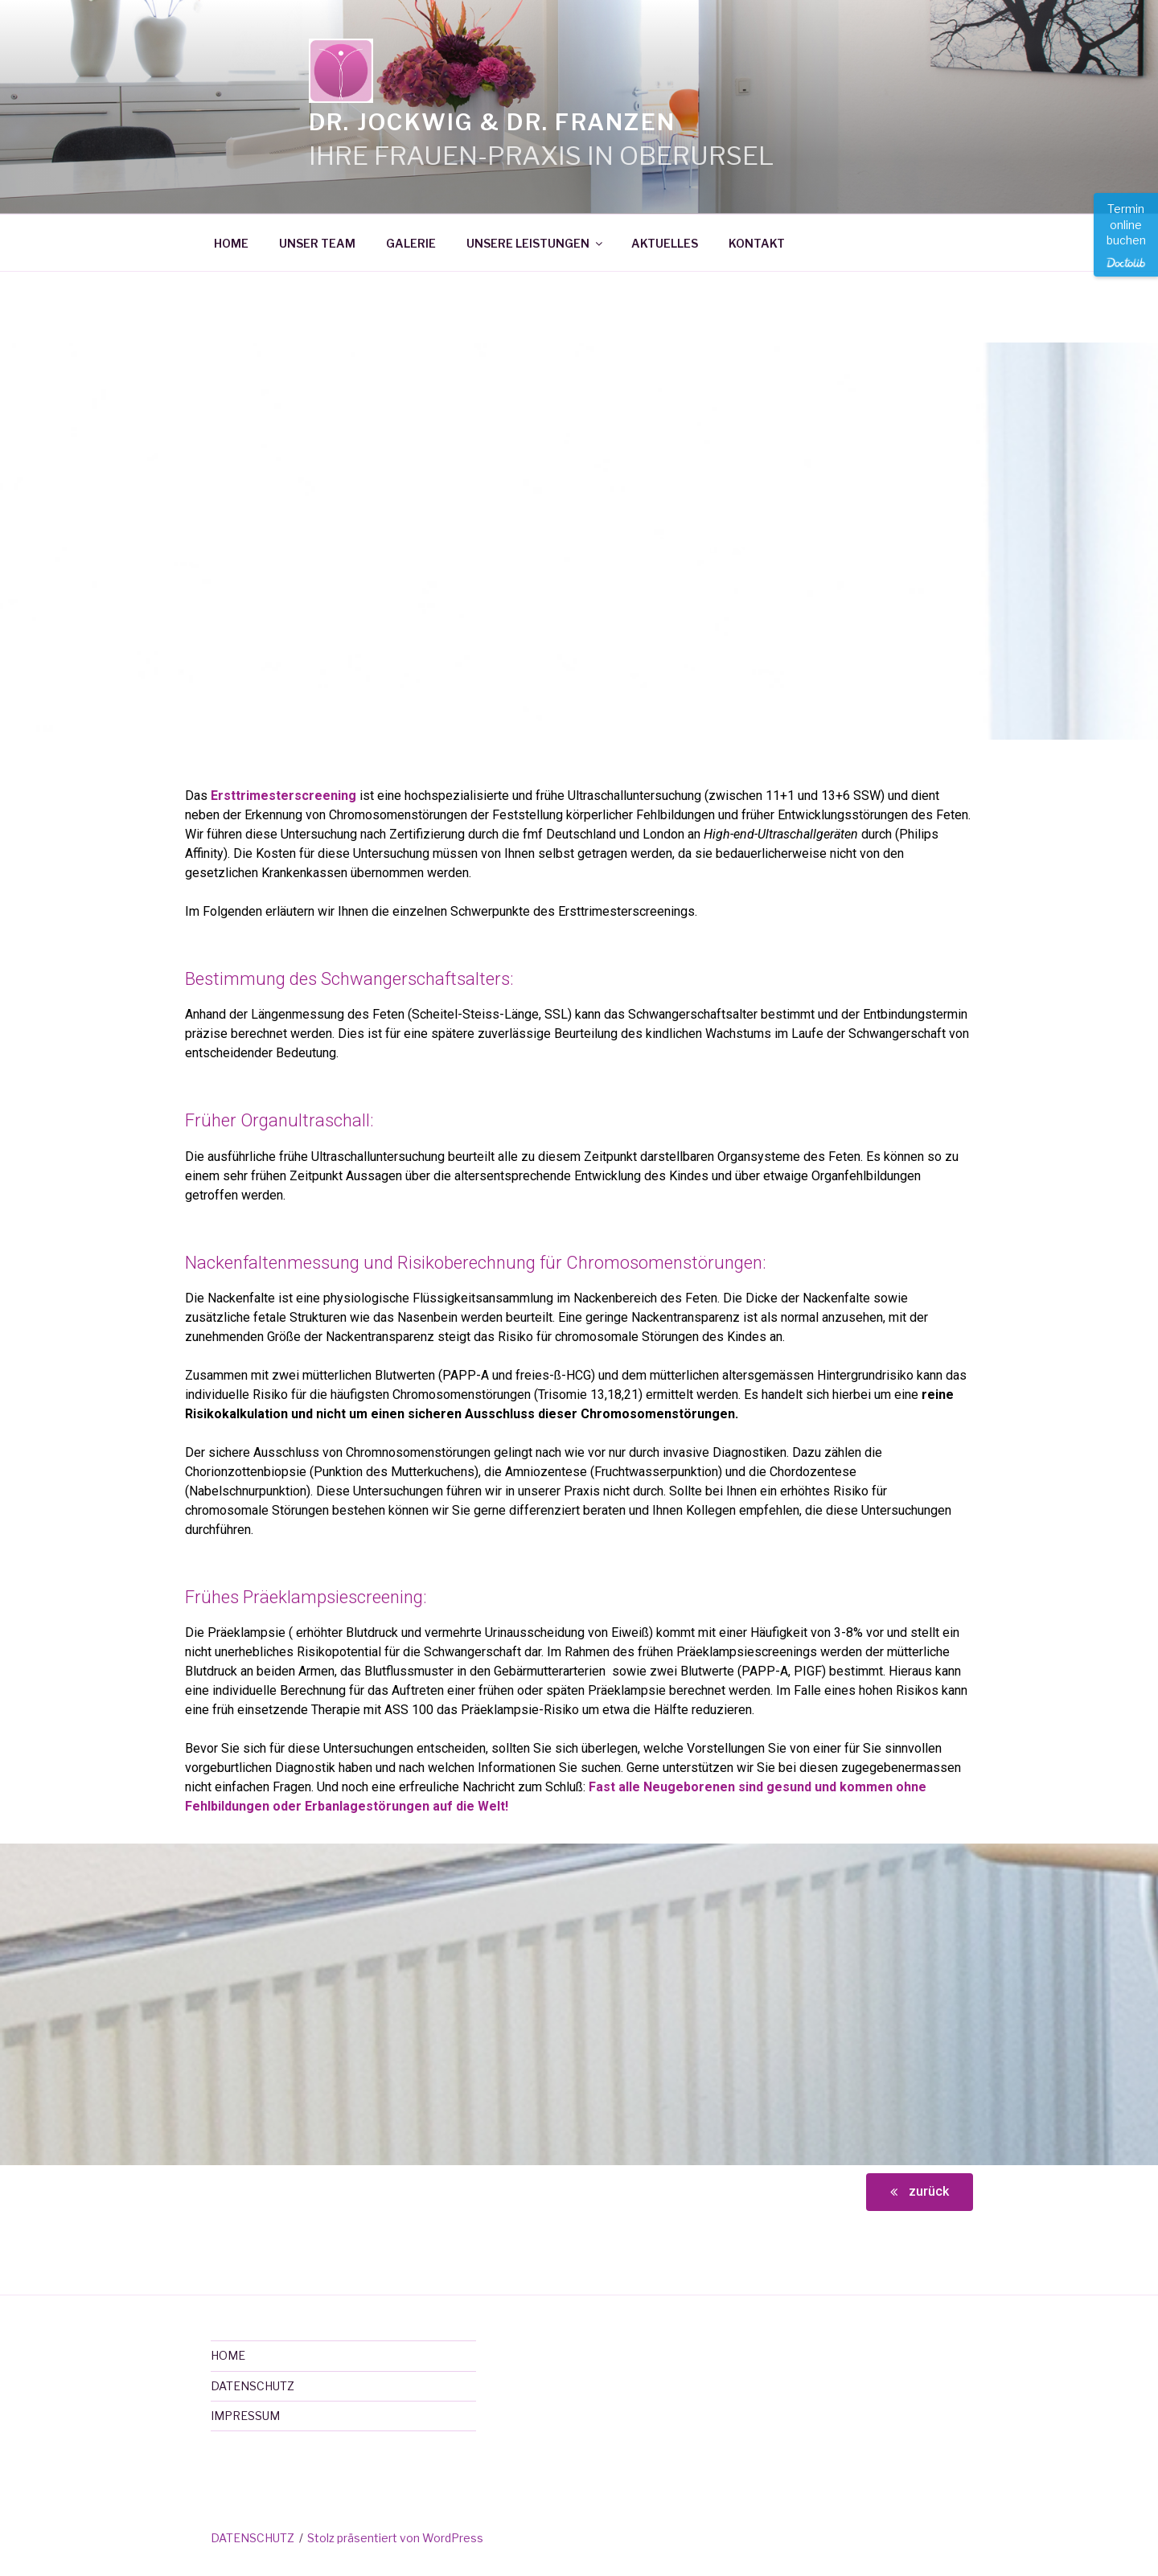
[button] (919, 2192)
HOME (231, 243)
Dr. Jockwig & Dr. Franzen (492, 122)
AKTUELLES (664, 243)
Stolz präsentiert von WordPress (395, 2538)
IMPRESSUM (245, 2415)
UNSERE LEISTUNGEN (535, 243)
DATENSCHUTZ (252, 2386)
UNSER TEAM (317, 243)
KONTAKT (757, 243)
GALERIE (411, 243)
